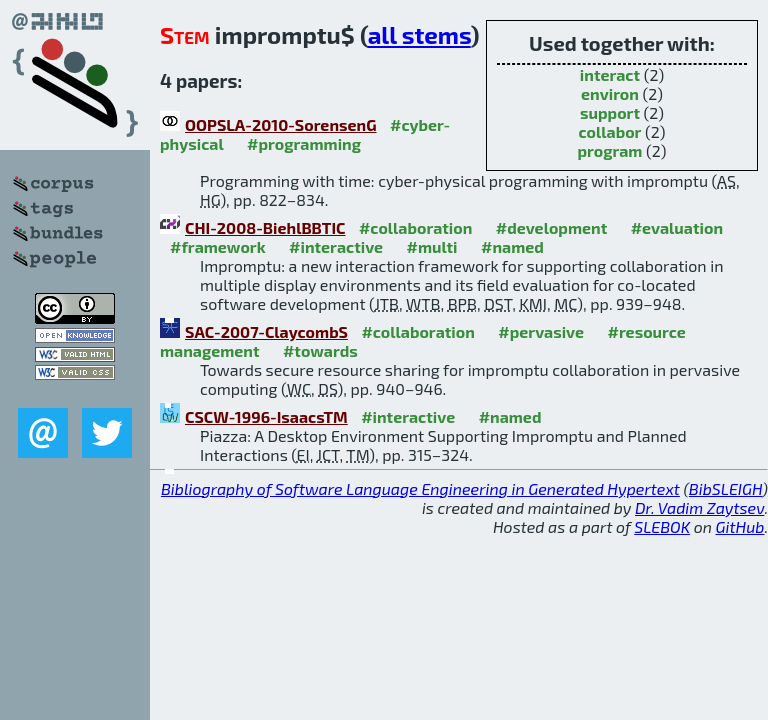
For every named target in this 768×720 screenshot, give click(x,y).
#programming (304, 143)
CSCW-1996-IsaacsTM (266, 416)
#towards (320, 350)
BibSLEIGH (725, 488)
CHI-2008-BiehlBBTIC (265, 227)
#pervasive (541, 331)
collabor (610, 131)
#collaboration (415, 227)
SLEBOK (662, 526)
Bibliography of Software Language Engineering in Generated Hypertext (420, 488)
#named (512, 246)
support (610, 112)
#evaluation (677, 227)
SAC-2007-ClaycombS (266, 331)
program (609, 150)
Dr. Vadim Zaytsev (699, 507)
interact (610, 74)
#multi (432, 246)
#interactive (336, 246)
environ (610, 93)
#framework (218, 246)
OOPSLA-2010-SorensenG (281, 124)
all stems (419, 34)
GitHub (740, 526)
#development (551, 227)
